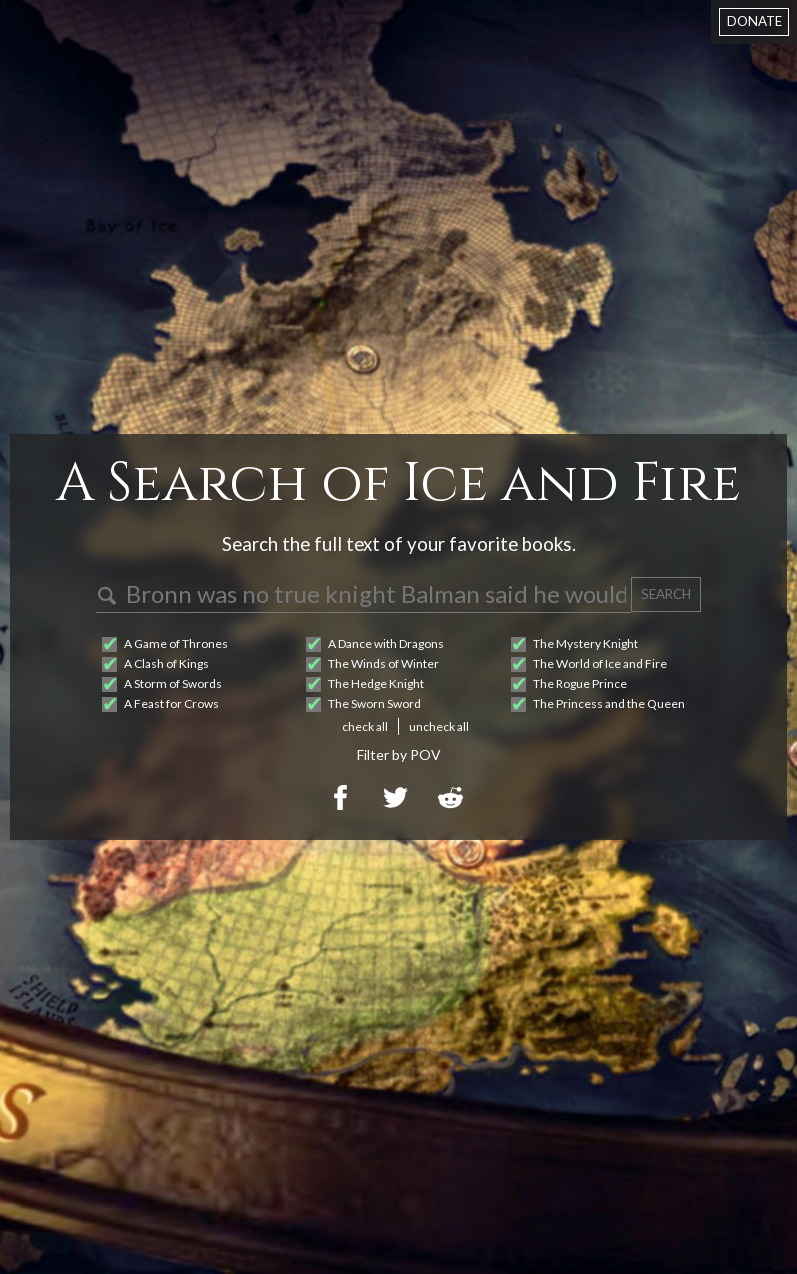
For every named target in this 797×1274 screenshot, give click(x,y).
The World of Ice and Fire (600, 663)
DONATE (754, 21)
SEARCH (666, 594)
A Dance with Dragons (386, 643)
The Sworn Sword (374, 703)
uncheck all (439, 726)
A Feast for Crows (171, 703)
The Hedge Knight (376, 683)
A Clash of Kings (166, 663)
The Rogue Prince (580, 683)
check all (365, 726)
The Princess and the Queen (609, 703)
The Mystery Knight (585, 643)
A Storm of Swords (173, 683)
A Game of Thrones (176, 643)
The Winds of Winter (383, 663)
